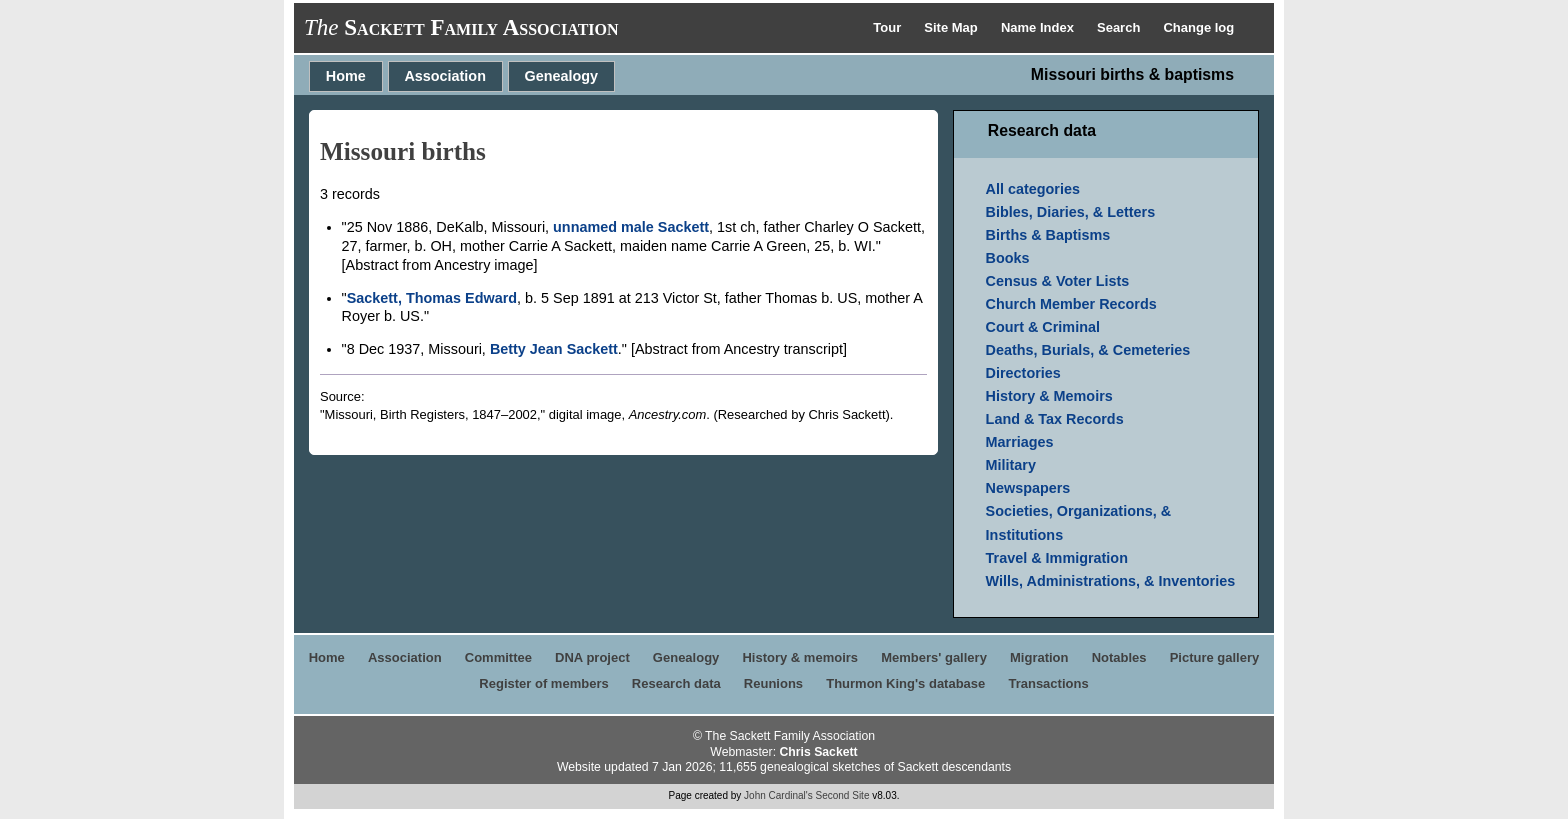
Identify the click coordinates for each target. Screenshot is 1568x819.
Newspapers (1028, 488)
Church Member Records (1071, 304)
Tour (889, 27)
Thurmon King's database (905, 683)
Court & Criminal (1043, 327)
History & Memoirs (1049, 396)
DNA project (592, 657)
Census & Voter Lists (1058, 281)
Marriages (1020, 442)
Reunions (773, 683)
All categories (1033, 189)
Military (1011, 465)
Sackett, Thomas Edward (432, 298)
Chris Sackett (818, 752)
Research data (676, 683)
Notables (1119, 657)
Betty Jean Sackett (554, 349)
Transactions (1048, 683)
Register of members (543, 683)
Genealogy (562, 76)
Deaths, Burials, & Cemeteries (1088, 350)
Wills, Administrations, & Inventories (1111, 581)
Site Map (952, 27)
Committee (498, 657)
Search (1120, 27)
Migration (1039, 657)
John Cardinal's (778, 795)
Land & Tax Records (1055, 419)
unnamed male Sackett (631, 227)
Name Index (1039, 27)
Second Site (843, 795)
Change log (1198, 27)
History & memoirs (800, 657)
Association (445, 76)
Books (1008, 258)
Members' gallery (934, 657)
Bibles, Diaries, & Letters (1071, 212)
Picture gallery (1215, 657)
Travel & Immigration (1057, 558)
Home (346, 76)
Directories (1023, 373)
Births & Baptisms (1048, 235)
